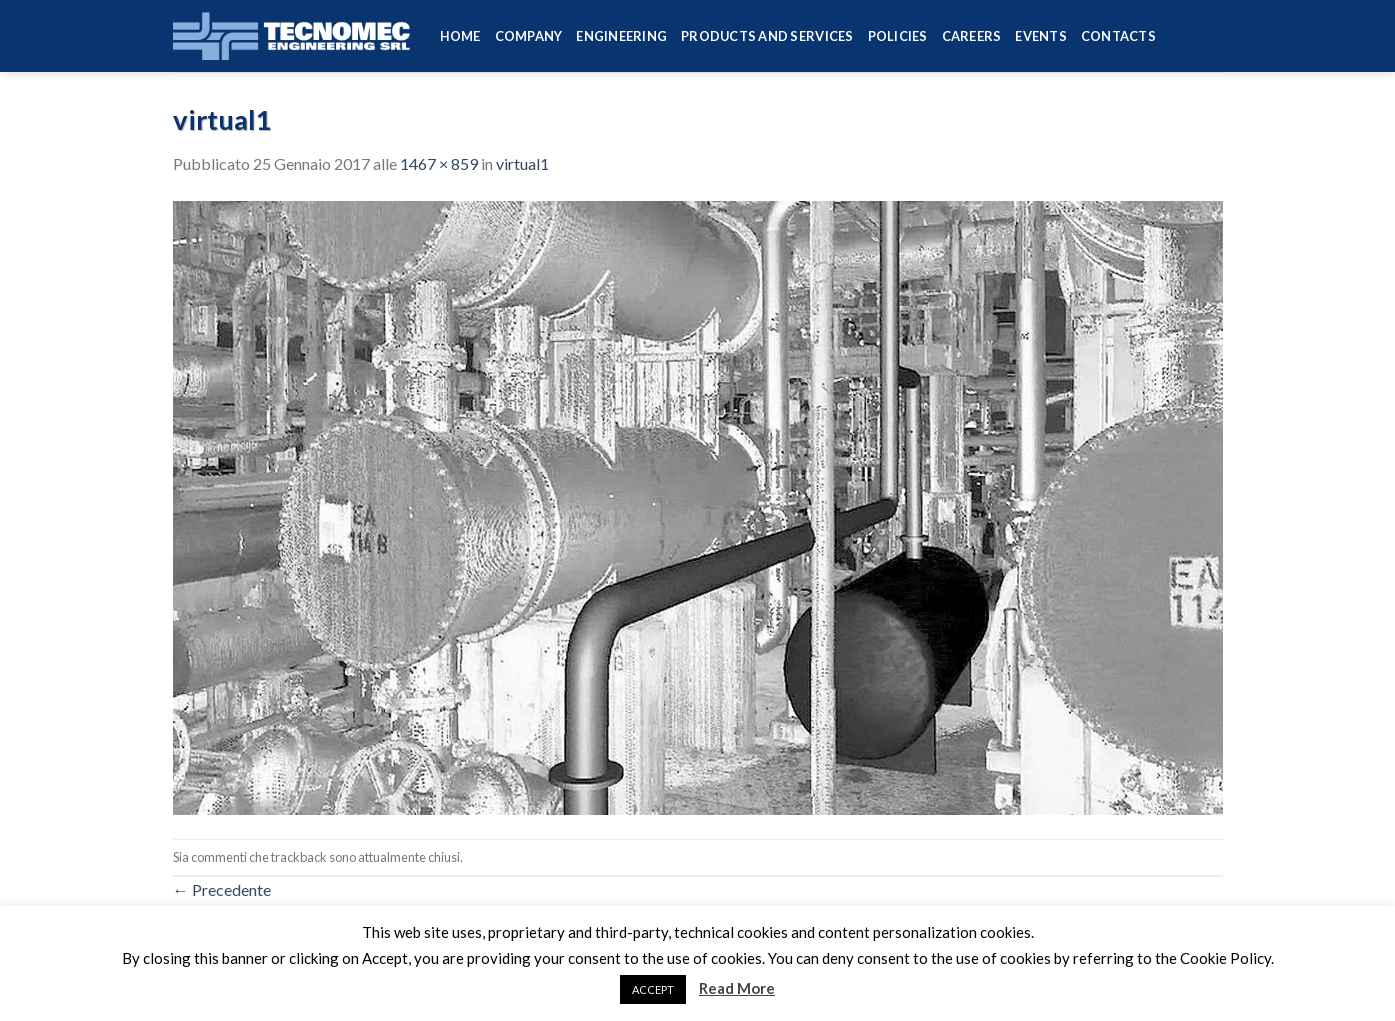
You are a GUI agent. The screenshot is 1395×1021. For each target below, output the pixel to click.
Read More (737, 988)
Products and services (767, 36)
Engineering (621, 36)
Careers (972, 36)
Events (1041, 36)
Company (529, 36)
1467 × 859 (439, 163)
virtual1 (522, 163)
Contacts (1118, 36)
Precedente (222, 889)
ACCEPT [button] (653, 989)
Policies (898, 36)
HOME (460, 36)
